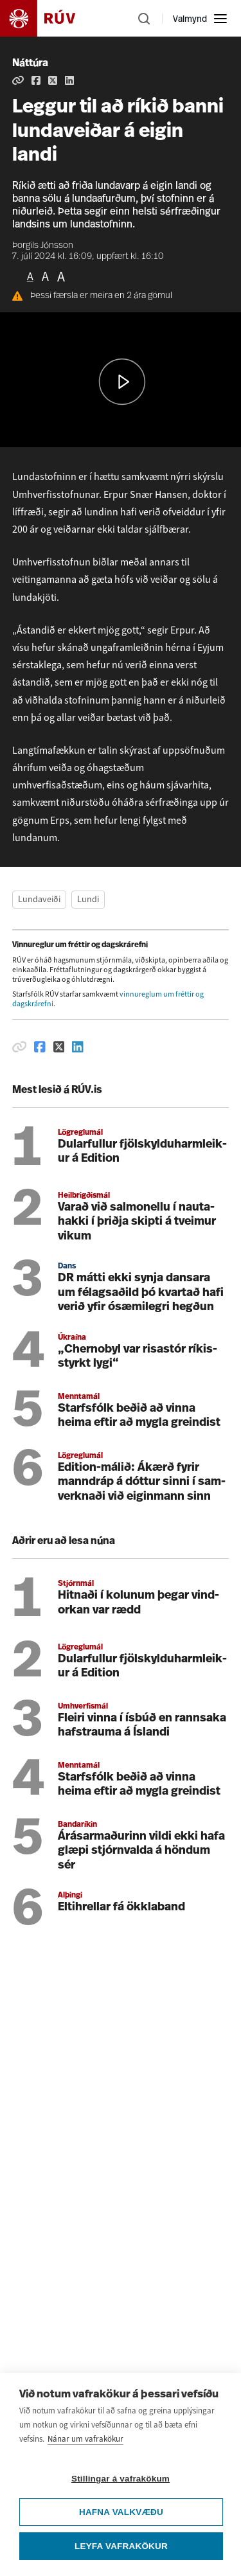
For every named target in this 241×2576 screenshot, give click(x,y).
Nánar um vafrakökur (85, 2438)
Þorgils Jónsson (42, 246)
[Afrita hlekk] (18, 80)
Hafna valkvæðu (121, 2512)
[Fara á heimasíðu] (49, 18)
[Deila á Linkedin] (69, 80)
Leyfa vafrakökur (121, 2546)
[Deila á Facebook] (35, 80)
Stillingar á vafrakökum (120, 2478)
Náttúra (30, 63)
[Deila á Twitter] (52, 80)
